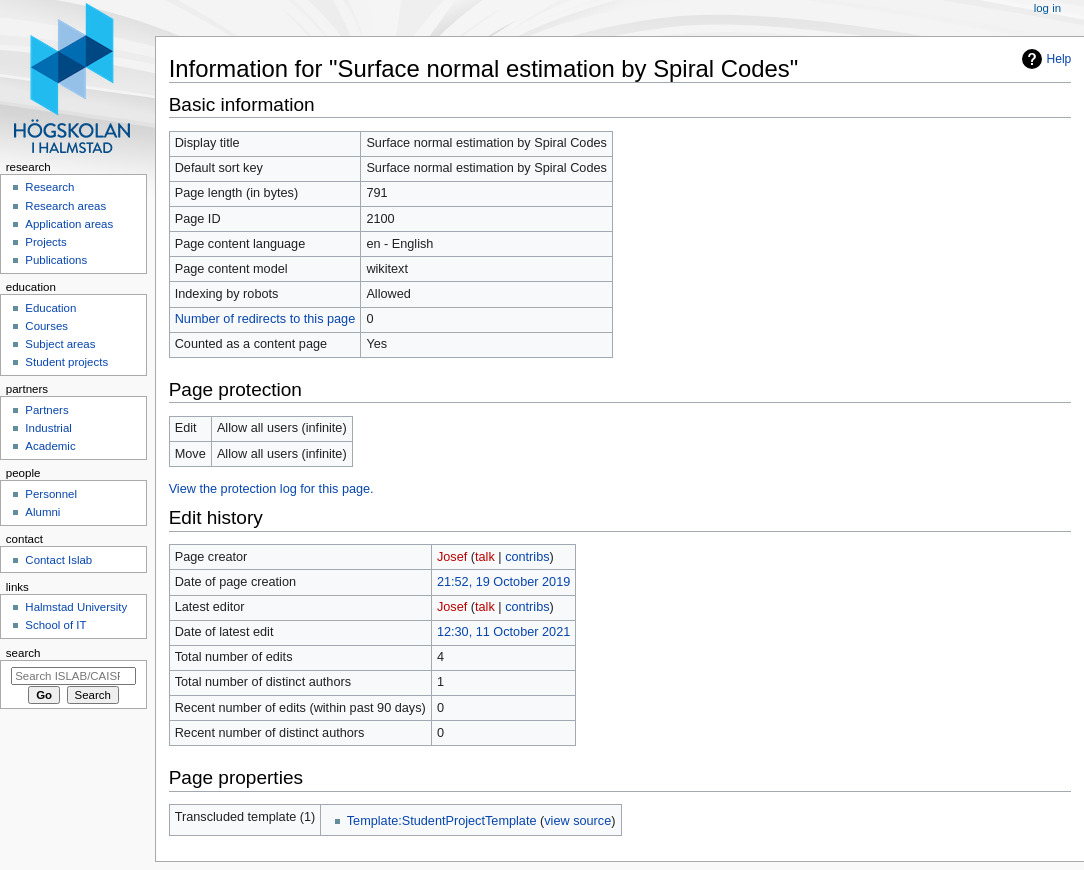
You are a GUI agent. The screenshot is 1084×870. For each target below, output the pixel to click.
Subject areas (60, 344)
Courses (46, 326)
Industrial (48, 428)
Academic (50, 446)
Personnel (51, 494)
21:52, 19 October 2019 (503, 582)
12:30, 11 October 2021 (503, 632)
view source (577, 821)
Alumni (42, 512)
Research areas (65, 206)
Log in (1047, 8)
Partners (46, 410)
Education (50, 308)
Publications (56, 260)
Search (23, 653)
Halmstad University (76, 607)
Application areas (69, 224)
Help (1059, 59)
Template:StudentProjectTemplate (442, 821)
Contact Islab (58, 560)
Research (49, 187)
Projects (45, 242)
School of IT (55, 625)
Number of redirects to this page (265, 319)
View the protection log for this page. (271, 489)
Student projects (66, 362)
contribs (527, 557)
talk (485, 557)
